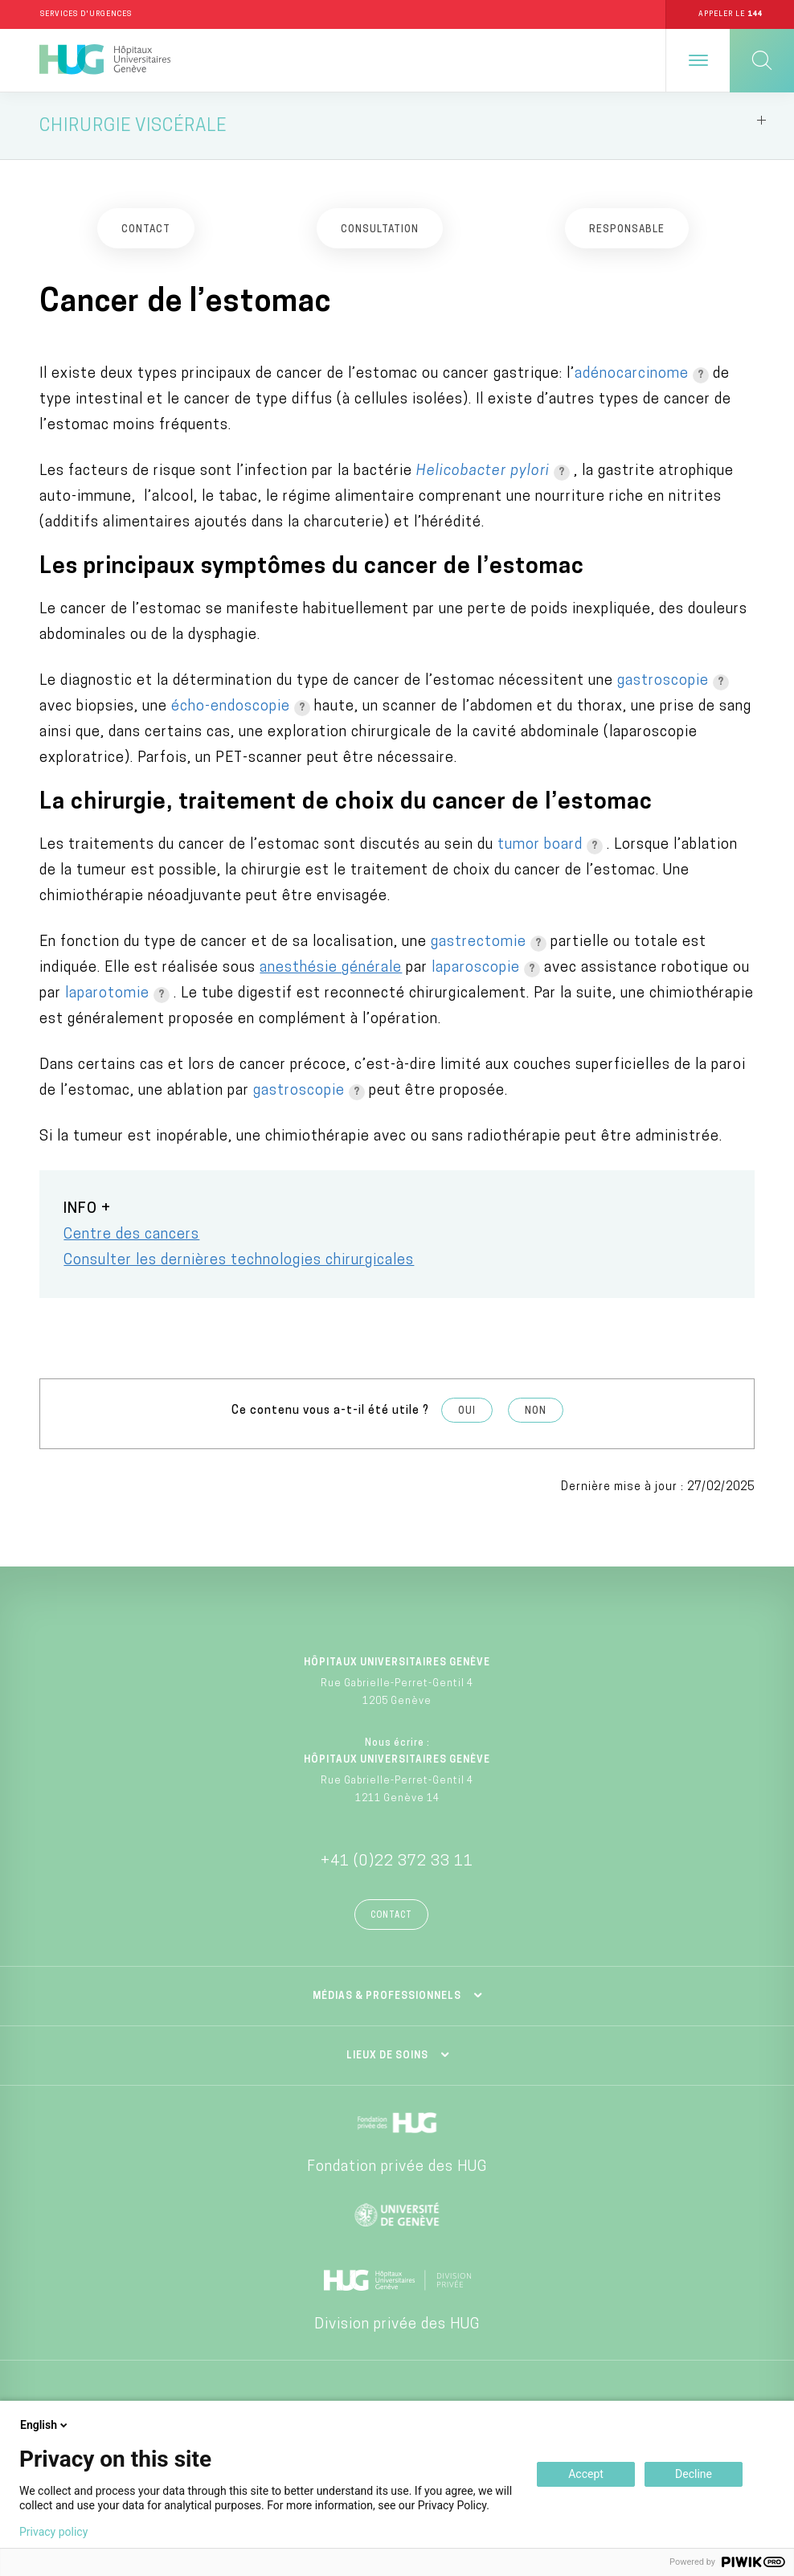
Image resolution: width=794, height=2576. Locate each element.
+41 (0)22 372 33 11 (397, 1862)
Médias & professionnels (387, 1996)
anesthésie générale (331, 969)
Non (535, 1412)
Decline (693, 2473)
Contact (391, 1915)
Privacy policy (53, 2531)
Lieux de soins (387, 2056)
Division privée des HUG (397, 2324)
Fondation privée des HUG (397, 2167)
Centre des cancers (131, 1235)
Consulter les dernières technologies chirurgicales (238, 1261)
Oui (467, 1412)
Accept (586, 2473)
